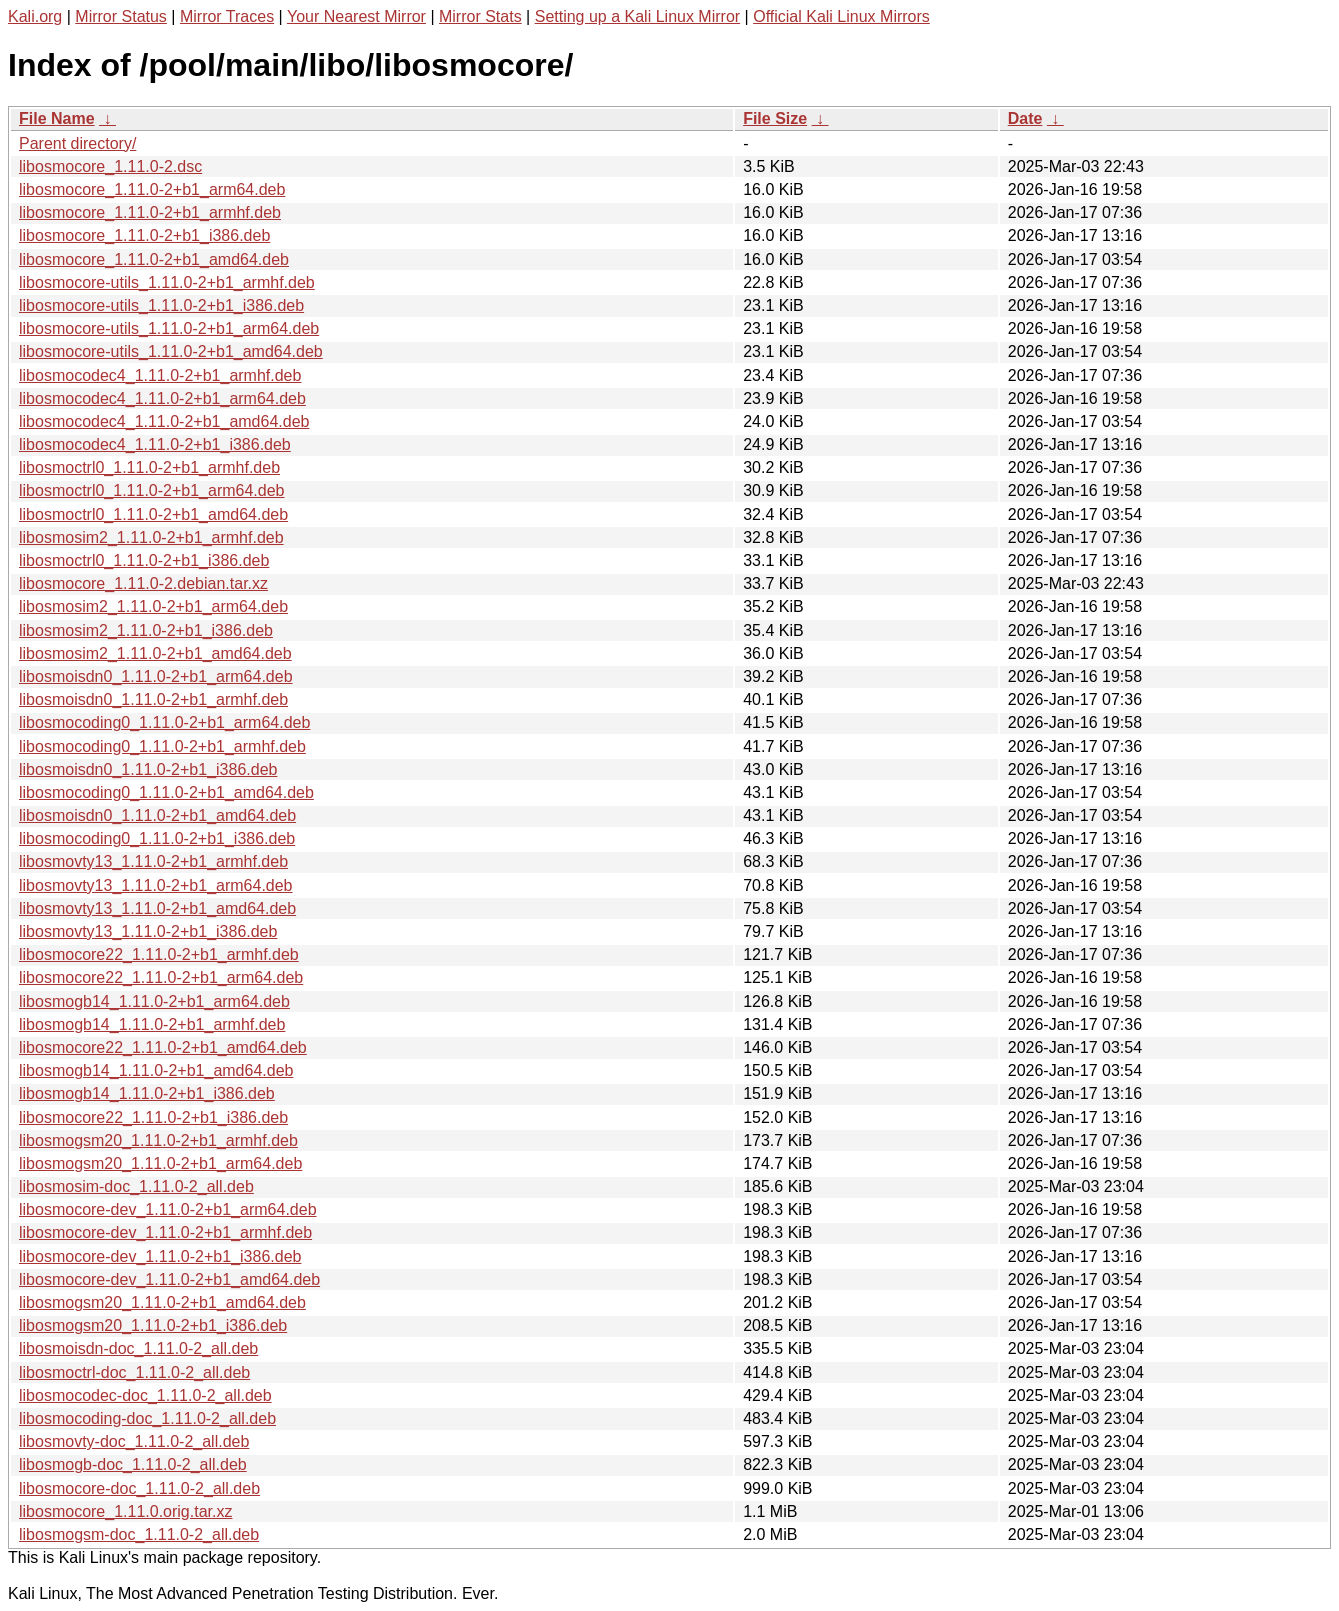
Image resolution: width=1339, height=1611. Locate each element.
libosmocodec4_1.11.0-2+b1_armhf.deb (160, 375)
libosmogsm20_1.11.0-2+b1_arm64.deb (160, 1163)
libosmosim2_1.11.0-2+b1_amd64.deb (155, 653)
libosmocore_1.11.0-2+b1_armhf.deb (150, 212)
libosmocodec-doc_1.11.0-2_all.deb (145, 1395)
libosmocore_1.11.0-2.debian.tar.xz (143, 583)
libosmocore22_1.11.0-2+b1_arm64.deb (161, 977)
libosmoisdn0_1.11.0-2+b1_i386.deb (148, 769)
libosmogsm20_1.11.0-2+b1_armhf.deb (158, 1140)
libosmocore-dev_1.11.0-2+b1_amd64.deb (169, 1279)
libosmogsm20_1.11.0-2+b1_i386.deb (153, 1325)
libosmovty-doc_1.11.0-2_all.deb (134, 1441)
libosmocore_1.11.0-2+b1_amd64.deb (154, 259)
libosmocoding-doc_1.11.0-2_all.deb (147, 1418)
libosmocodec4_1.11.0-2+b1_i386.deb (155, 444)
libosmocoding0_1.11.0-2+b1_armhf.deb (162, 746)
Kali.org (35, 16)
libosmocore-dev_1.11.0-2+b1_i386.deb (160, 1256)
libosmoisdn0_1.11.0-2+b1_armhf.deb (153, 699)
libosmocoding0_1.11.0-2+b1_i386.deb (157, 838)
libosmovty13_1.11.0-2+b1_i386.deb (148, 931)
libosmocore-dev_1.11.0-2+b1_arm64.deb (168, 1209)
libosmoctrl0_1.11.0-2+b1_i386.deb (144, 560)
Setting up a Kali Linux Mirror (637, 16)
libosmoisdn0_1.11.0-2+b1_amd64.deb (157, 815)
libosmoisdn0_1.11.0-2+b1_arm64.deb (156, 676)
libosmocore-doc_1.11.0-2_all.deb (139, 1488)
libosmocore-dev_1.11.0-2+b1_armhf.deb (165, 1232)
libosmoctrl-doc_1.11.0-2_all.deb (134, 1372)
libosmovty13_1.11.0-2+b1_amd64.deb (157, 908)
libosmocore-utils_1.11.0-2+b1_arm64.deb (169, 328)
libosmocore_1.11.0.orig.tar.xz (125, 1511)
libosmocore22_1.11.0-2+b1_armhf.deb (159, 954)
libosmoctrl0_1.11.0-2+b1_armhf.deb (149, 467)
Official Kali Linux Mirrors (841, 16)
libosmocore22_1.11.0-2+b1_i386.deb (153, 1117)
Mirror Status (121, 16)
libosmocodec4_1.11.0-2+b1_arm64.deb (162, 398)
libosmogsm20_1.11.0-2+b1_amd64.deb (162, 1302)
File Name (57, 118)
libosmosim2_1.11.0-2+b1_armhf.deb (151, 537)
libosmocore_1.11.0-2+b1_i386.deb (144, 235)
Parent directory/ (77, 143)
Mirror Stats (480, 16)
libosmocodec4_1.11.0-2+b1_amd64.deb (164, 421)
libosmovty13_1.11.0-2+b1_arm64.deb (156, 885)
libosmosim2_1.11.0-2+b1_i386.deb (146, 630)
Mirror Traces (227, 16)
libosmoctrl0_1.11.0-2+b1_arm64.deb (152, 490)
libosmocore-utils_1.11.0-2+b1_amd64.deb (171, 351)
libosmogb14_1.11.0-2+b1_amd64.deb (156, 1070)
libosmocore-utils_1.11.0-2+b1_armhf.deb (167, 282)
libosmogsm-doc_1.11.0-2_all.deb (139, 1534)
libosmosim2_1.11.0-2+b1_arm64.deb (153, 606)
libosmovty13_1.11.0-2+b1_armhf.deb (153, 861)
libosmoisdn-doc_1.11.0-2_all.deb (138, 1348)
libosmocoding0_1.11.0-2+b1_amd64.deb (166, 792)
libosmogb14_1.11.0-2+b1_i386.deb (147, 1093)
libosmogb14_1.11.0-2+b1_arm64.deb (154, 1001)
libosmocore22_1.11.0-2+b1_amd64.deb (163, 1047)
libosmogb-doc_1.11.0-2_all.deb (133, 1464)
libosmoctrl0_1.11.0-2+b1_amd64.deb (153, 514)
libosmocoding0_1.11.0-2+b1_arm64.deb (164, 722)
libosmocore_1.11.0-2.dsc (110, 166)
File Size (775, 118)
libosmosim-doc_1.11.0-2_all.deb (136, 1186)
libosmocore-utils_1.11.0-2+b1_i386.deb (161, 305)
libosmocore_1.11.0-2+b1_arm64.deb (152, 189)
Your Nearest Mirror (356, 16)
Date (1025, 118)
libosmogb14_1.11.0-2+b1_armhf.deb (152, 1024)
